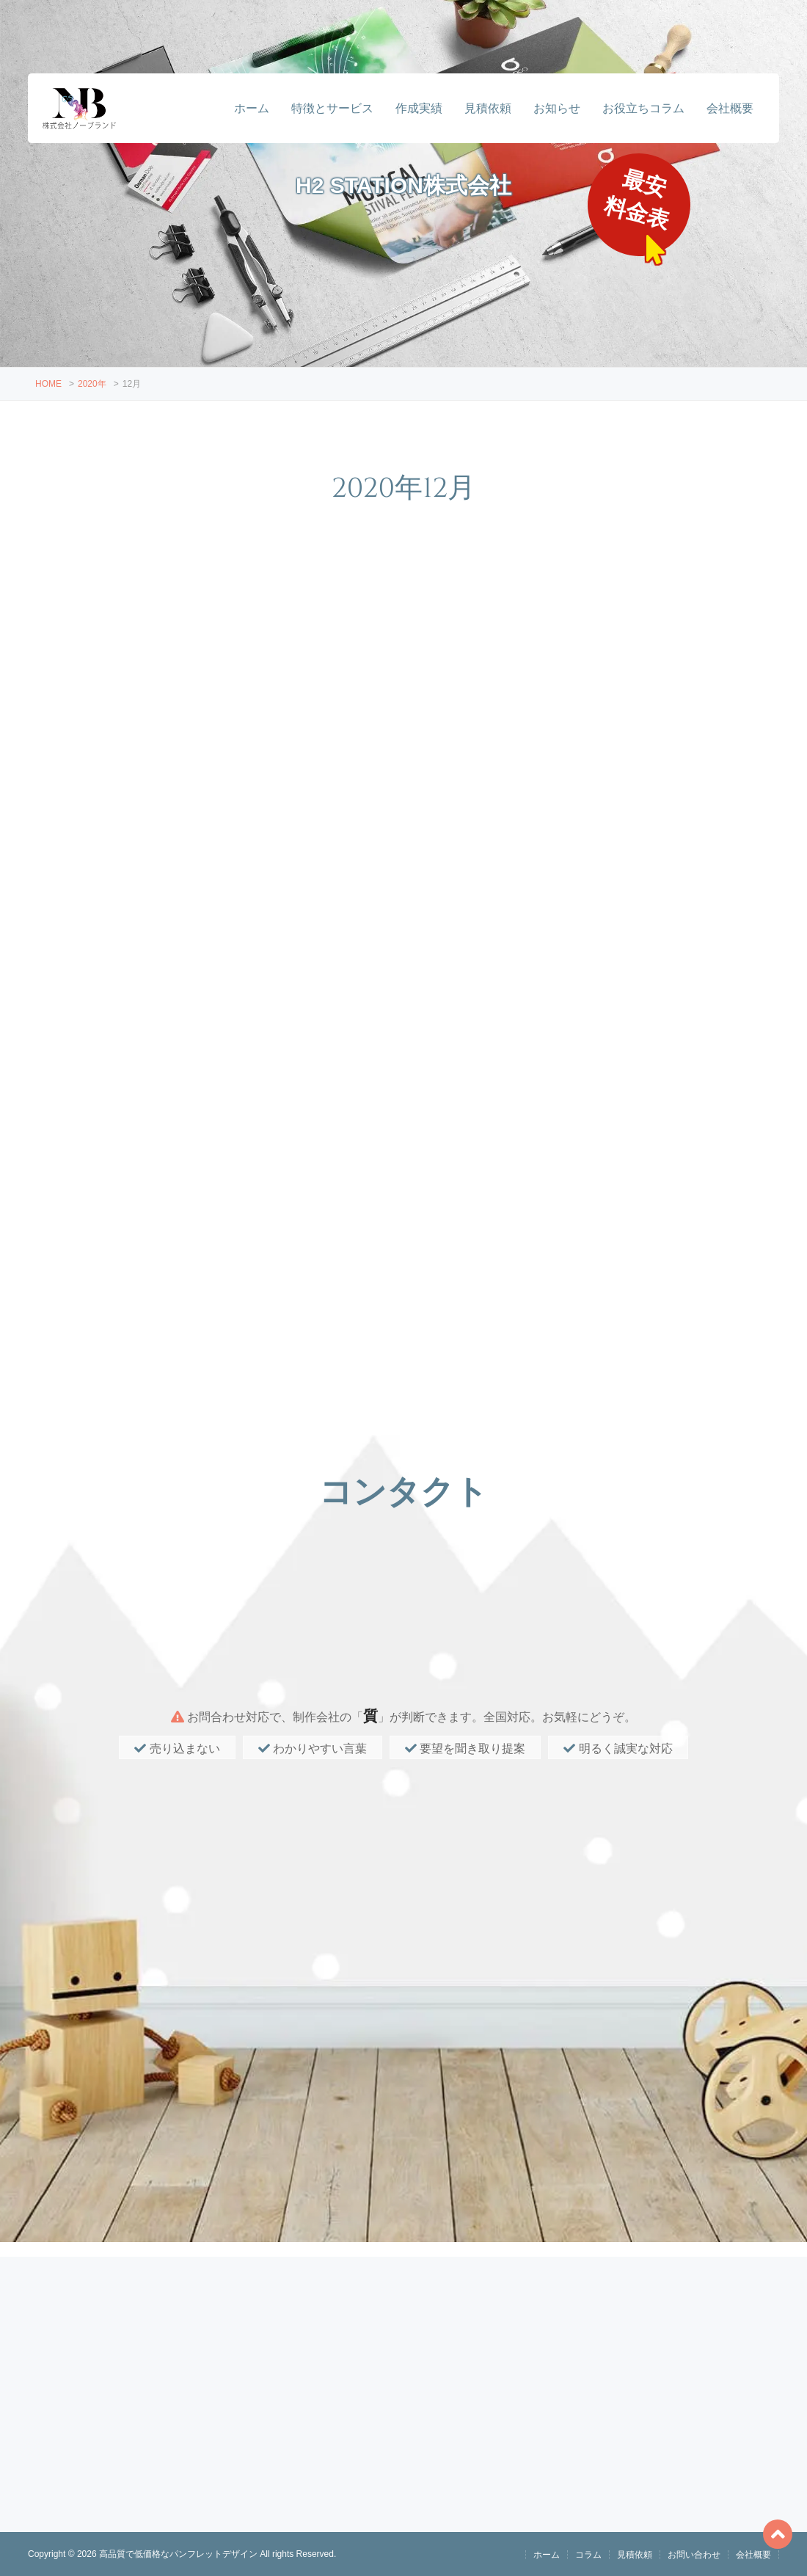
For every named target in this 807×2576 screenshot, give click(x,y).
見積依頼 (487, 108)
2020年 (92, 384)
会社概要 (729, 108)
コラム (588, 2555)
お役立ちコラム (643, 108)
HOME (48, 384)
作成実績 (418, 108)
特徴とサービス (332, 108)
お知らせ (556, 108)
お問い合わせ (694, 2555)
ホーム (251, 108)
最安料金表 (639, 200)
